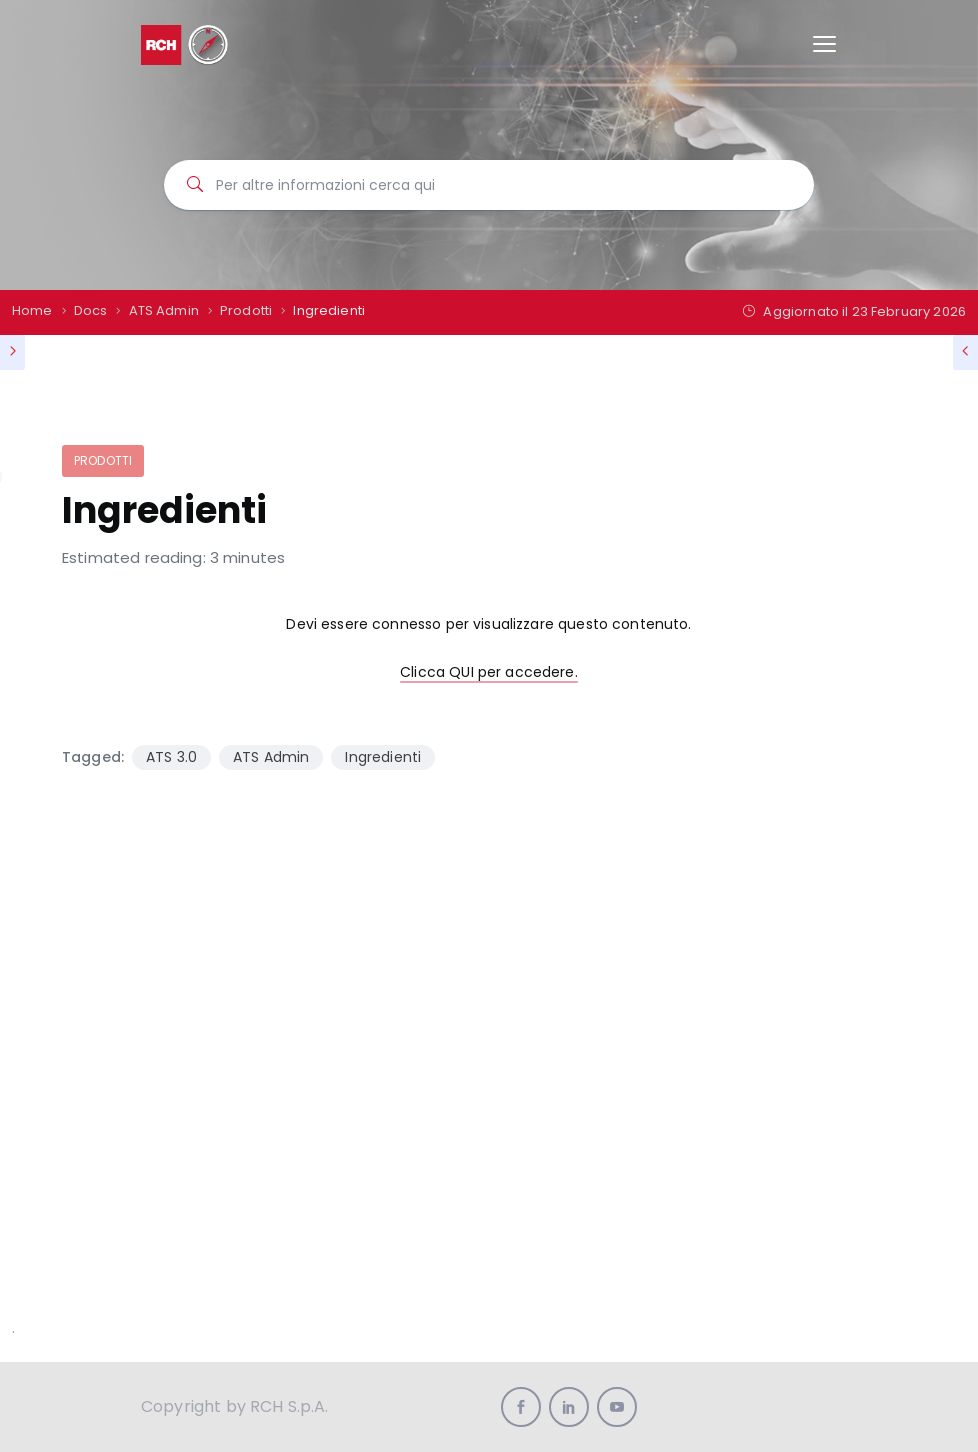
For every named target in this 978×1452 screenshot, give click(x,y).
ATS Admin (271, 757)
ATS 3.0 (171, 757)
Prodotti (103, 460)
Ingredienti (383, 757)
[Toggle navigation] (824, 44)
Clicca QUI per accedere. (489, 672)
